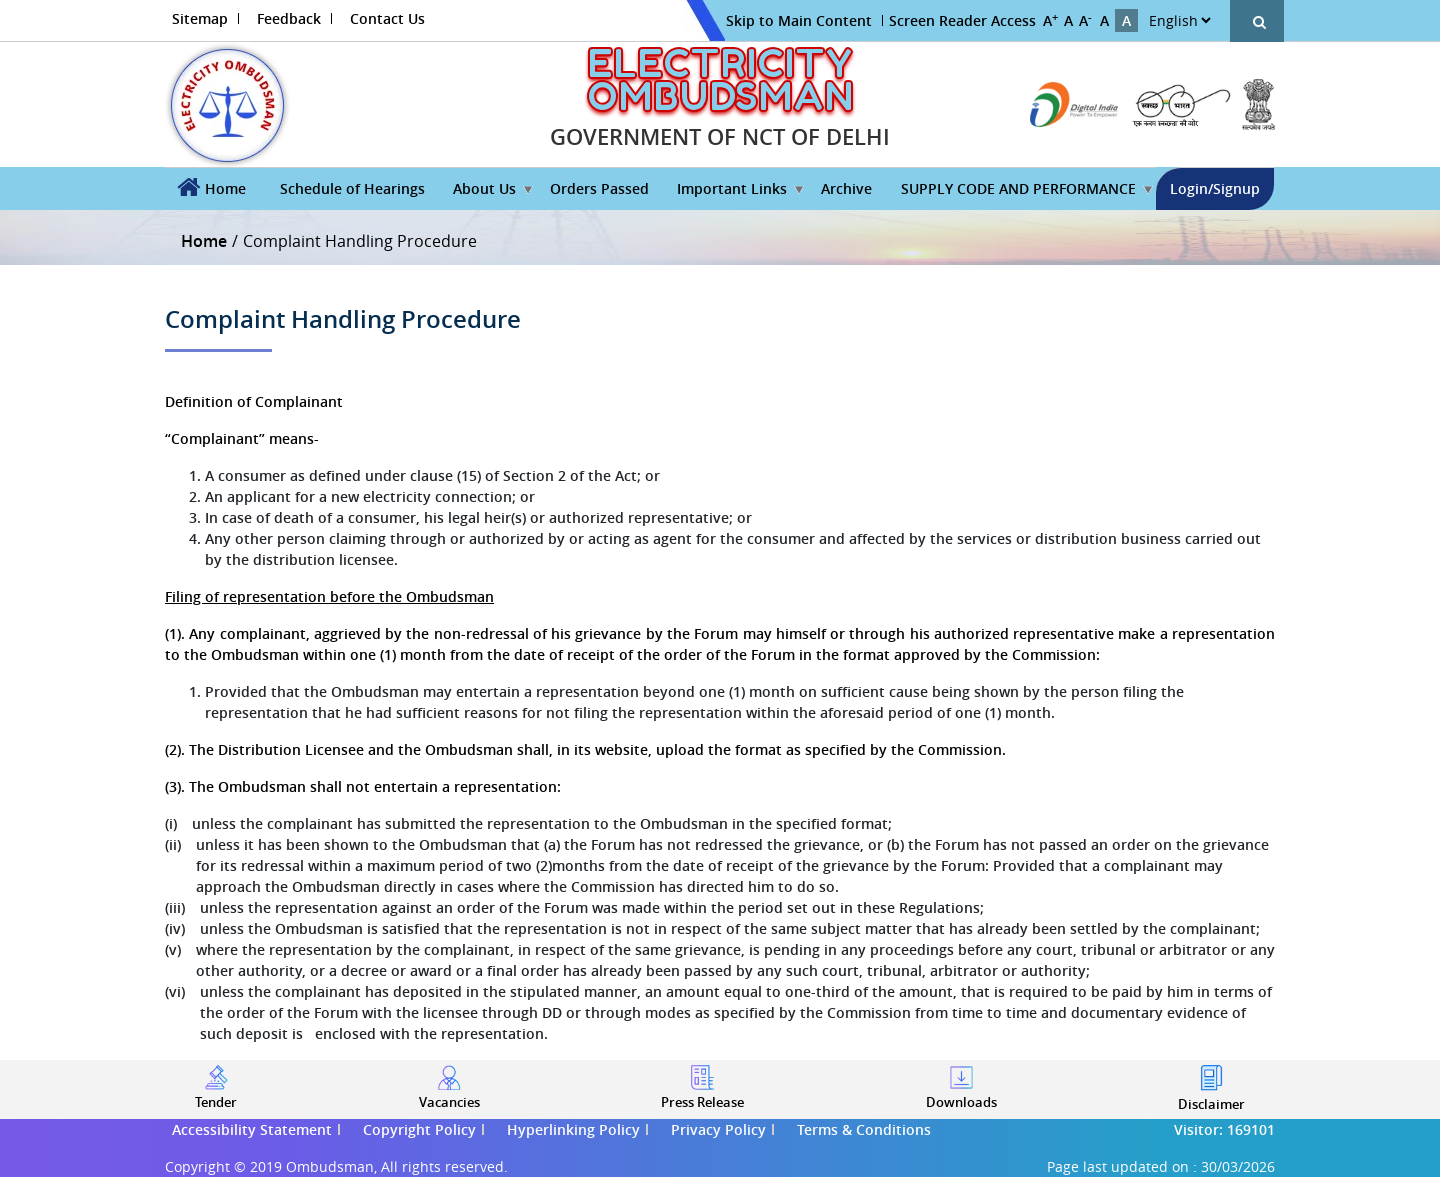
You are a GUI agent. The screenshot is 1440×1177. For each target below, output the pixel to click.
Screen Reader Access (962, 20)
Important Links (732, 188)
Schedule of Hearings (352, 188)
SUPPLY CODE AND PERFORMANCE (1018, 188)
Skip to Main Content (799, 20)
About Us (484, 188)
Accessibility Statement (252, 1129)
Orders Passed (599, 188)
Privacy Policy (718, 1129)
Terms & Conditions (864, 1129)
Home (225, 188)
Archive (846, 188)
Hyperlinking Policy (573, 1129)
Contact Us (387, 18)
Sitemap (200, 18)
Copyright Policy (419, 1129)
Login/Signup (1215, 188)
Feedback (289, 18)
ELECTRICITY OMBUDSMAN (720, 79)
